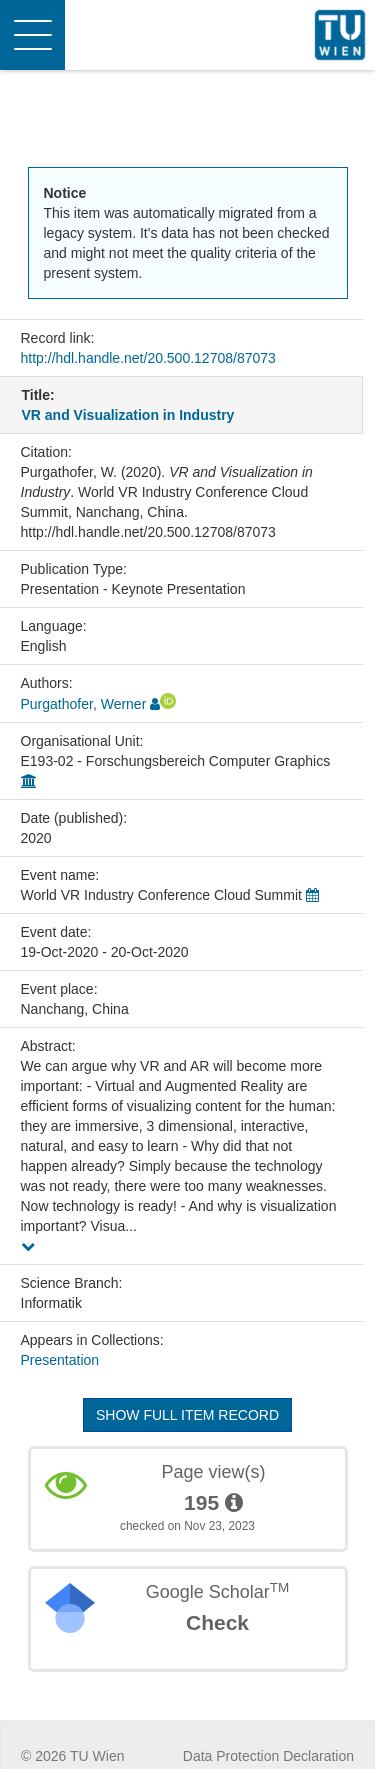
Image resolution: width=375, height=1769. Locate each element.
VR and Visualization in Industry (128, 415)
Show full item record (187, 1415)
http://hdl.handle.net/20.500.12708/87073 (148, 358)
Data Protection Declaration (268, 1756)
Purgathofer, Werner (84, 704)
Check (217, 1622)
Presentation (60, 1360)
